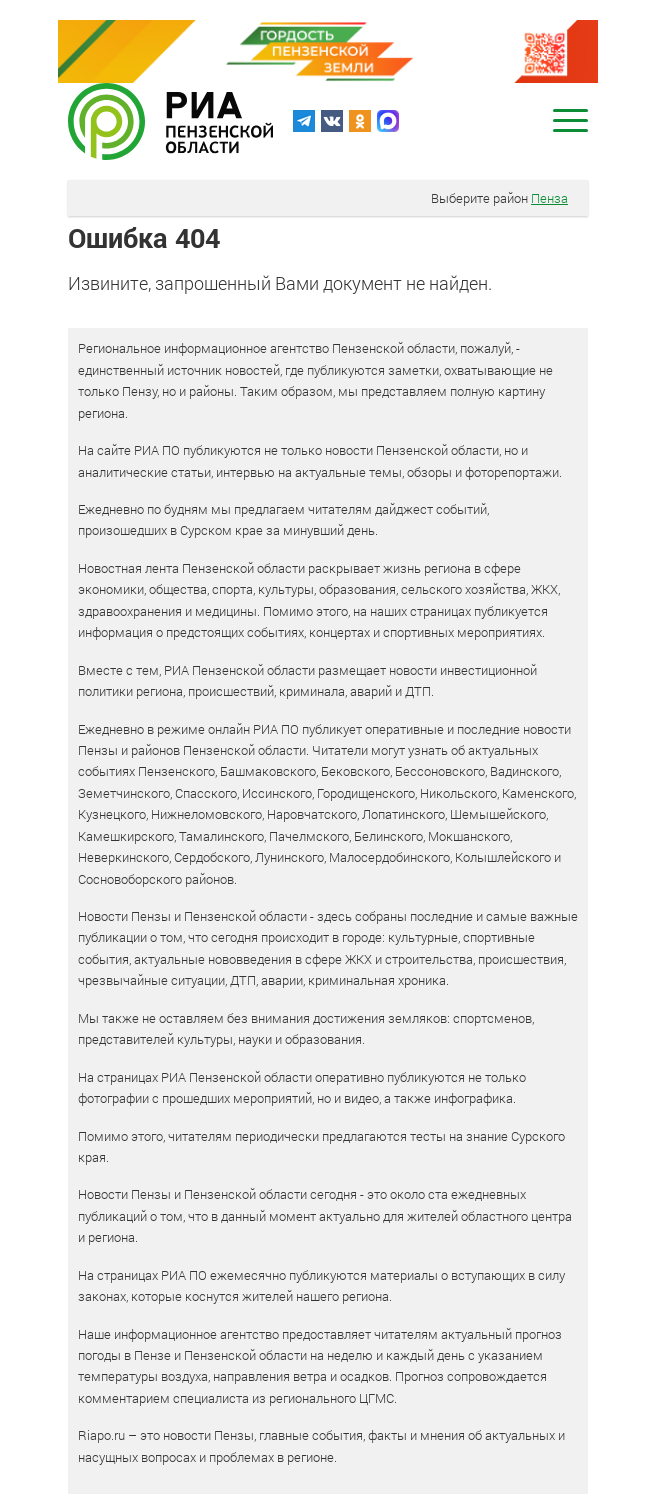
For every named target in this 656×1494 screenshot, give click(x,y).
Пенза (549, 198)
